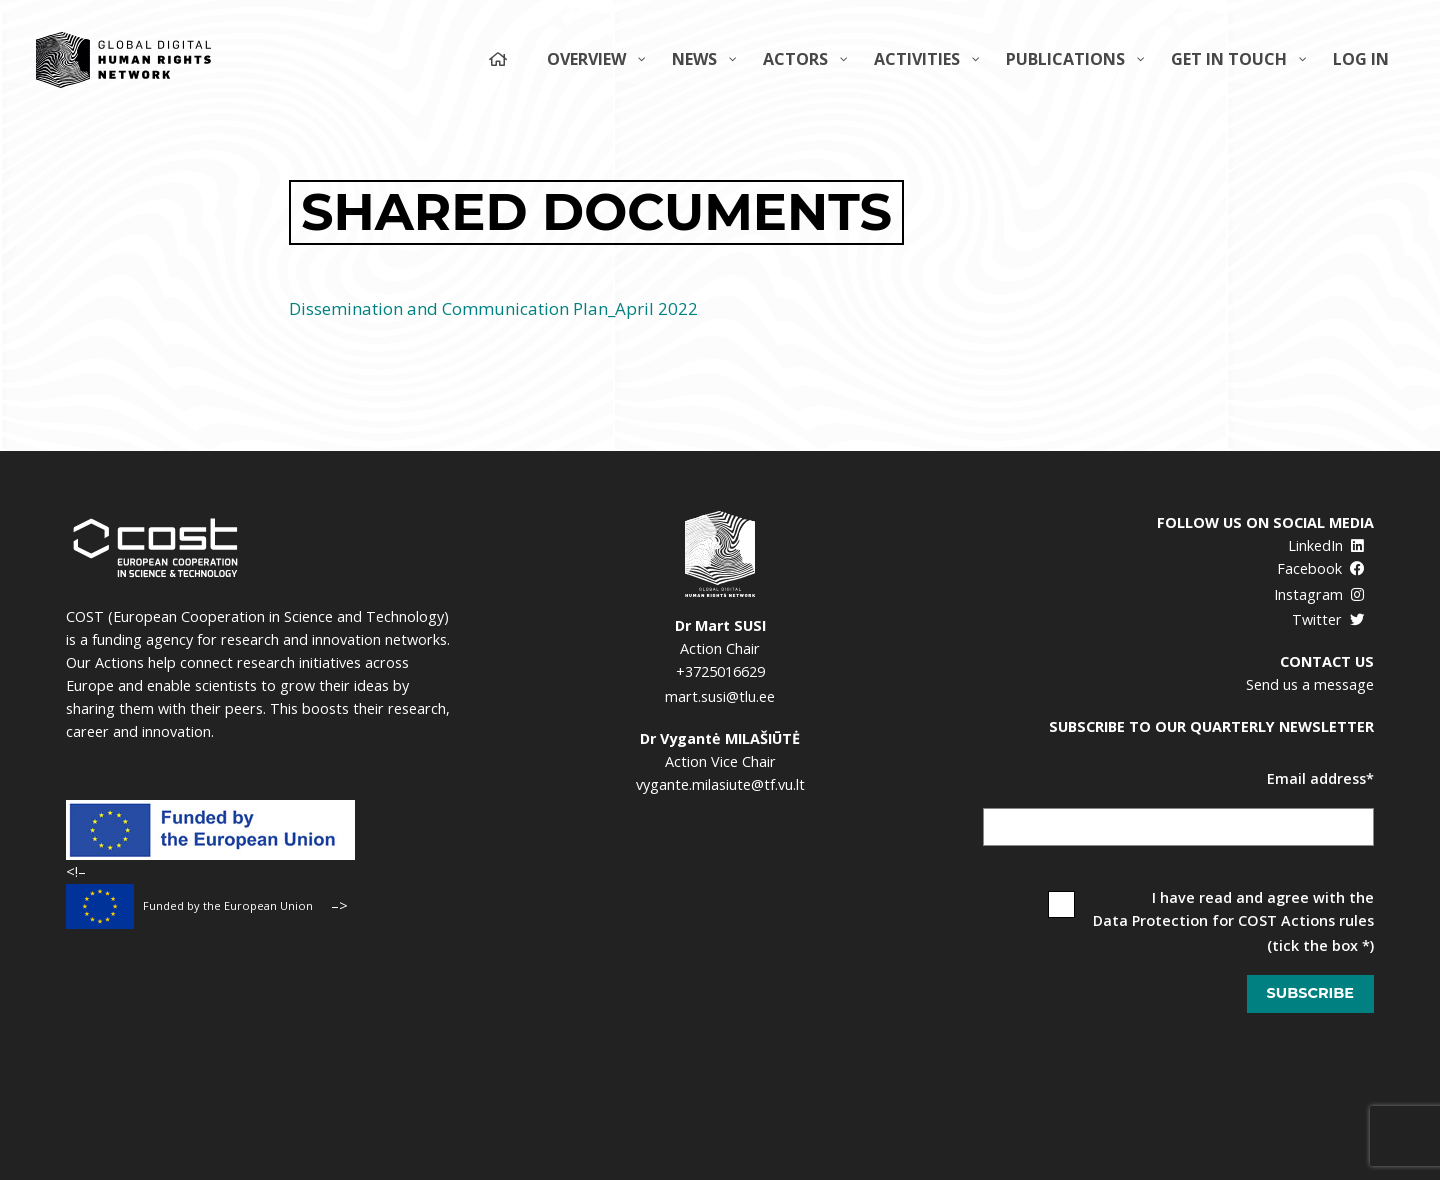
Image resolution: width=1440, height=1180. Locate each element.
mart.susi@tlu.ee (720, 696)
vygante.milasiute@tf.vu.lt (720, 784)
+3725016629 (720, 671)
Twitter (1328, 619)
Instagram (1319, 594)
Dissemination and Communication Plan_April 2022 (493, 308)
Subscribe (1310, 993)
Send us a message (1310, 684)
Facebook (1321, 568)
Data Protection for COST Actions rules (1233, 920)
